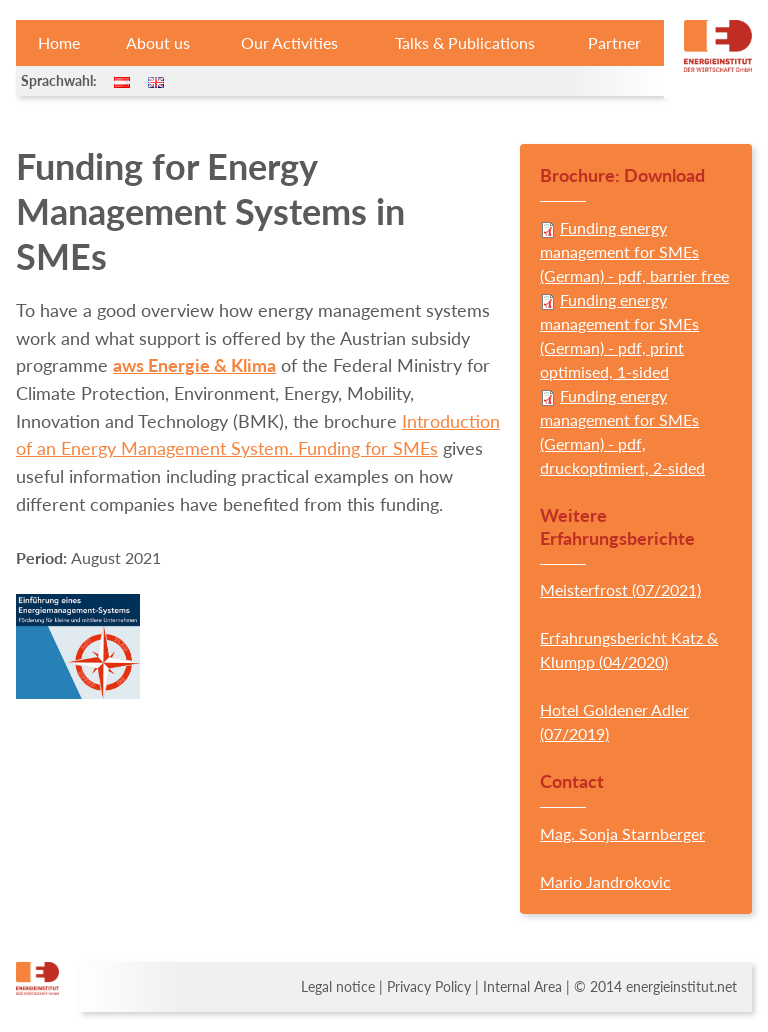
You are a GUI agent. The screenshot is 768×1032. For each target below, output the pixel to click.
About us (158, 42)
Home (59, 42)
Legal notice (338, 987)
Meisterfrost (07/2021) (620, 589)
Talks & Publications (465, 42)
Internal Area (522, 987)
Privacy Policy (429, 987)
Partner (614, 42)
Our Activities (289, 42)
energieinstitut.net (681, 987)
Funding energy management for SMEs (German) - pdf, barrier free (634, 251)
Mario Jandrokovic (605, 881)
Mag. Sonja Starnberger (622, 833)
